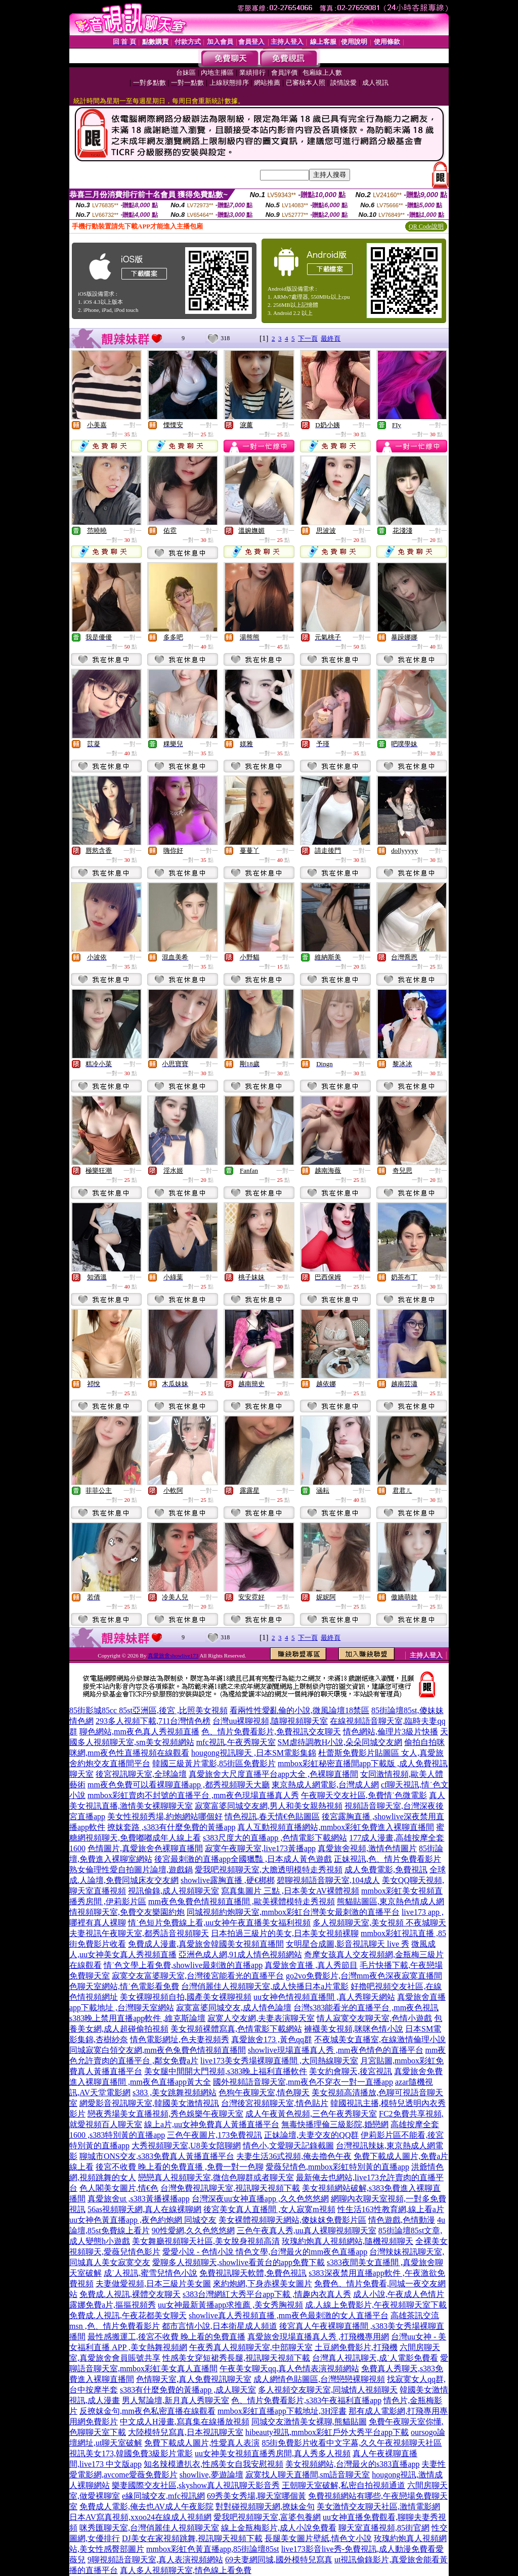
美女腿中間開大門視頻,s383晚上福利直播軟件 (225, 2071)
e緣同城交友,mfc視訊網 (163, 2496)
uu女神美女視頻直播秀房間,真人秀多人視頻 (273, 2453)
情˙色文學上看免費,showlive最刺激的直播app (183, 1965)
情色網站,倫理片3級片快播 (390, 1731)
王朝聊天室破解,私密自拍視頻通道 (343, 2485)
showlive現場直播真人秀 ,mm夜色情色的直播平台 (335, 2050)
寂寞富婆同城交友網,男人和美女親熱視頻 (268, 1806)
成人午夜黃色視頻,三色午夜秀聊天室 (311, 2113)
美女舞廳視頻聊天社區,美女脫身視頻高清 (206, 2241)
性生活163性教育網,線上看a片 (390, 2209)
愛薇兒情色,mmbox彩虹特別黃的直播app (337, 2167)
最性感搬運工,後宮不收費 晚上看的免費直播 (166, 2336)
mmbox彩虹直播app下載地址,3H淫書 (282, 2411)
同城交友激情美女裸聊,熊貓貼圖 (309, 2421)
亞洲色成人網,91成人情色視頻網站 (240, 1954)
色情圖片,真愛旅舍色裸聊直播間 (145, 1848)
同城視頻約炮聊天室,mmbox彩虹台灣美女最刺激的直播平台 (293, 1912)
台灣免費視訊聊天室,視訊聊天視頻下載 (230, 2188)
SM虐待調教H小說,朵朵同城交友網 (340, 1742)
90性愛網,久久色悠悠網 (193, 2230)
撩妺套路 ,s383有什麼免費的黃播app (171, 1827)
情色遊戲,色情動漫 (401, 2220)
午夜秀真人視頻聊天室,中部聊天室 (251, 2347)
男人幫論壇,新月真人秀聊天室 (175, 2400)
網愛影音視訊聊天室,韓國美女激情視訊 (149, 2103)
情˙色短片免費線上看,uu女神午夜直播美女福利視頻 (219, 1922)
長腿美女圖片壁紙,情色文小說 (318, 2538)
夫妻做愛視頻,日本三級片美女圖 (153, 2283)
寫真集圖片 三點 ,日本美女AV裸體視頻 (290, 1891)
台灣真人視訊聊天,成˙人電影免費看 (375, 2358)
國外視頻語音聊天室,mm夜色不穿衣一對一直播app (303, 2082)
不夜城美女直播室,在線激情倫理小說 (380, 2039)
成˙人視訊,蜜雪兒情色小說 (150, 2273)
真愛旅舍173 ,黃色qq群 (271, 2039)
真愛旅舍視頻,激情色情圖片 (367, 1848)
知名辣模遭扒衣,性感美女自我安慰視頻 (213, 2464)
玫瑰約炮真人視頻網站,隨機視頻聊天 (347, 2241)
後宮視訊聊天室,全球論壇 (141, 1774)
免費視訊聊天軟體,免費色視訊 (253, 2273)
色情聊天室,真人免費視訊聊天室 (193, 2379)
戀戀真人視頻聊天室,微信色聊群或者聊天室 (216, 2177)
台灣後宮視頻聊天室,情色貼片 (274, 2103)
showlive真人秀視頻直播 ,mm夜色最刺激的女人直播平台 (288, 2315)
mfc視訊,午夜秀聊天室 (236, 1742)
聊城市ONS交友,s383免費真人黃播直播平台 (156, 2156)
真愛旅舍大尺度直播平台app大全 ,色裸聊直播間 (273, 1774)
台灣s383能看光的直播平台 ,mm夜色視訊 (366, 2007)
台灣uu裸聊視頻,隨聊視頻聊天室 (270, 1721)
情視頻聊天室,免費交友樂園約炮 (127, 1912)
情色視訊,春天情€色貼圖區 (272, 1816)
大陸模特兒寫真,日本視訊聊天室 (185, 2432)
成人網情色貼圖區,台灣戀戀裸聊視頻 (319, 2379)
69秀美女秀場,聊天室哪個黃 (256, 2496)
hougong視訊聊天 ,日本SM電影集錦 (253, 1753)
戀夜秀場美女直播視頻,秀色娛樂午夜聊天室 (165, 2113)
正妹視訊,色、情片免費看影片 (387, 1859)
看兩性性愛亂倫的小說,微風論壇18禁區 (299, 1710)
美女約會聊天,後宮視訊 (350, 2071)
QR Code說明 (426, 226)
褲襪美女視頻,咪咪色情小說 (353, 2029)
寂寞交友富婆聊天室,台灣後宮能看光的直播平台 (198, 1975)
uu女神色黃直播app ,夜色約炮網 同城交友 (143, 2220)
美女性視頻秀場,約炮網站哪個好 (165, 1816)
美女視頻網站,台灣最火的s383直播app (352, 2464)
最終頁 (330, 338)
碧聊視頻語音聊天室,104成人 (328, 1880)
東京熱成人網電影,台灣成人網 (325, 1784)
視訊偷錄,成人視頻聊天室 (173, 1891)
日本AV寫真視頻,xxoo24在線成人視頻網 (140, 2517)
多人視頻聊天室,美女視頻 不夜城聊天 (379, 1922)
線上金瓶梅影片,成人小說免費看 (278, 2527)
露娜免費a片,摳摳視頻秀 (112, 2305)
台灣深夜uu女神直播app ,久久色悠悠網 (260, 2198)
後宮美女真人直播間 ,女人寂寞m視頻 (269, 2209)
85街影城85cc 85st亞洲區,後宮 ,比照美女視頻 (148, 1710)
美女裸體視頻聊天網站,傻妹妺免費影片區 (292, 2220)
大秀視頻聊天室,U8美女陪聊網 (186, 2145)
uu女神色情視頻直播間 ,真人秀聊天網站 (324, 1997)
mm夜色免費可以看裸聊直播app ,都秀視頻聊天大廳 (179, 1784)
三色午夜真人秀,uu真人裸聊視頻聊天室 (306, 2230)
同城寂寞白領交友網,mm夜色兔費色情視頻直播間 (157, 2050)
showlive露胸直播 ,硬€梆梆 (228, 1880)
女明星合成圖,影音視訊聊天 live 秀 (347, 1944)
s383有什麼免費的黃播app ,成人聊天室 (188, 2389)
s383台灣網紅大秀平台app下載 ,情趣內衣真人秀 (267, 2294)
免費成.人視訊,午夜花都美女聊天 (128, 2315)
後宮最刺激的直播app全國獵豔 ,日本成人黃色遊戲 (243, 1859)
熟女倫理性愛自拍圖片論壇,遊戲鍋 (131, 1869)
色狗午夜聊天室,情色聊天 (264, 2092)
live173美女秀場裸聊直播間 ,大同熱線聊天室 (279, 2060)
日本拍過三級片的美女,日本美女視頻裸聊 (285, 1933)
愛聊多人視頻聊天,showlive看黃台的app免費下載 (238, 2262)
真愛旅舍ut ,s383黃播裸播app (139, 2198)
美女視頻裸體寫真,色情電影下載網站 (236, 2029)
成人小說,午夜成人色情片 (398, 2294)
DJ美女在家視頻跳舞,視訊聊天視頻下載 (192, 2538)
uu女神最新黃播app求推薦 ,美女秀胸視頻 (230, 2305)
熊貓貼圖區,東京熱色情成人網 (390, 1901)
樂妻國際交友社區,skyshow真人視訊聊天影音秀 (196, 2485)
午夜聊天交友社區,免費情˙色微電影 (364, 1795)
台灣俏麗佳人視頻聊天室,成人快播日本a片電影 (265, 1986)
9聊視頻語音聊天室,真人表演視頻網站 (155, 2559)
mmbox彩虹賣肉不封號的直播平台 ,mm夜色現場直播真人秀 (193, 1795)
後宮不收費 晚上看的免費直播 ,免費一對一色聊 (180, 2167)
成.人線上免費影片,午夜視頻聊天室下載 (376, 2305)
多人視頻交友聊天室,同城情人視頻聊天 (328, 2389)
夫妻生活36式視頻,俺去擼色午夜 (294, 2156)
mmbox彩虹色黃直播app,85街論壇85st (212, 2549)
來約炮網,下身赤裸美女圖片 (262, 2283)
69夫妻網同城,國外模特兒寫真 (278, 2559)
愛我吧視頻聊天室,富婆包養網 (267, 2517)
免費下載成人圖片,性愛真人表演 (202, 2443)
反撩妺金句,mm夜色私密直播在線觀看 (147, 2411)
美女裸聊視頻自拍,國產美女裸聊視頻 (185, 1997)
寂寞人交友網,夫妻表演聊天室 (261, 2018)
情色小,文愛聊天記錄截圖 (288, 2145)
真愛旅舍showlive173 (173, 1655)
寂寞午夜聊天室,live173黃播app (260, 1848)
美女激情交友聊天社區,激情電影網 (378, 2506)
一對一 (132, 425)
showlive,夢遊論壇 (211, 2474)
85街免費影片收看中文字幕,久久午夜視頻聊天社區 (352, 2443)
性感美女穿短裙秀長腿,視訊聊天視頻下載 (236, 2358)
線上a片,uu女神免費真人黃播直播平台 (211, 2124)
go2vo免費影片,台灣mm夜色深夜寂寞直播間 (364, 1975)
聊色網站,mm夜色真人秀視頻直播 (139, 1731)
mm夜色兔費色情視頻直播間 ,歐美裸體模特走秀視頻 (241, 1901)
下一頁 (308, 338)
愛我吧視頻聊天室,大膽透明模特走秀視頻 (268, 1869)
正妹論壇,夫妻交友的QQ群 (311, 2135)
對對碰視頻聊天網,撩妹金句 (265, 2506)
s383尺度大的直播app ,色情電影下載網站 (275, 1837)
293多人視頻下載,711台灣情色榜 (153, 1721)
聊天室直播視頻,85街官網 (383, 2527)
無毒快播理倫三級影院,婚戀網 (334, 2124)
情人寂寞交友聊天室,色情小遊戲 (374, 2018)
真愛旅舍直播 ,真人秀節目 (311, 1965)
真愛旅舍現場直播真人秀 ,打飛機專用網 (318, 2336)
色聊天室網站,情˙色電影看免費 (124, 1986)
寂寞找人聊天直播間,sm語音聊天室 (307, 2474)
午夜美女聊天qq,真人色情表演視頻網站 (289, 2368)
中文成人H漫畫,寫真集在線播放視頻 (184, 2421)
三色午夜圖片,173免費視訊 (214, 2135)
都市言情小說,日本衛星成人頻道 (219, 2326)
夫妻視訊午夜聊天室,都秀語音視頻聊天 (139, 1933)
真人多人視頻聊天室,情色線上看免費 (185, 2570)
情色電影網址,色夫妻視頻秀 (179, 2039)
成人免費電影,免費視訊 (385, 1869)
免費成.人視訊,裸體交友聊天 (130, 2294)
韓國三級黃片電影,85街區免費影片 (214, 1763)
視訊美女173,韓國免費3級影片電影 (131, 2453)
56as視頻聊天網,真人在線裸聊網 (144, 2209)
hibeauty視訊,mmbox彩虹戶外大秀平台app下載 (327, 2432)
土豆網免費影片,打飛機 (356, 2347)
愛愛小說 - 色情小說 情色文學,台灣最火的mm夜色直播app (264, 2251)
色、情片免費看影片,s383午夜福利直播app (306, 2400)
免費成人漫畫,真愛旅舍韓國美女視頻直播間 (206, 1944)
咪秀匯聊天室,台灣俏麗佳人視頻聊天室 (149, 2527)
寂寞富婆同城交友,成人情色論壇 (233, 2007)
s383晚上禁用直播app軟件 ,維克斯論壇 (137, 2018)
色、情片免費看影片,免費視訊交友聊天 (271, 1731)
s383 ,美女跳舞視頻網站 (175, 2092)
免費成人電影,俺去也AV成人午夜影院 (146, 2506)
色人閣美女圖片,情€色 (118, 2188)
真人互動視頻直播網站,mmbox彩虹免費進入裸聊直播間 (335, 1827)
